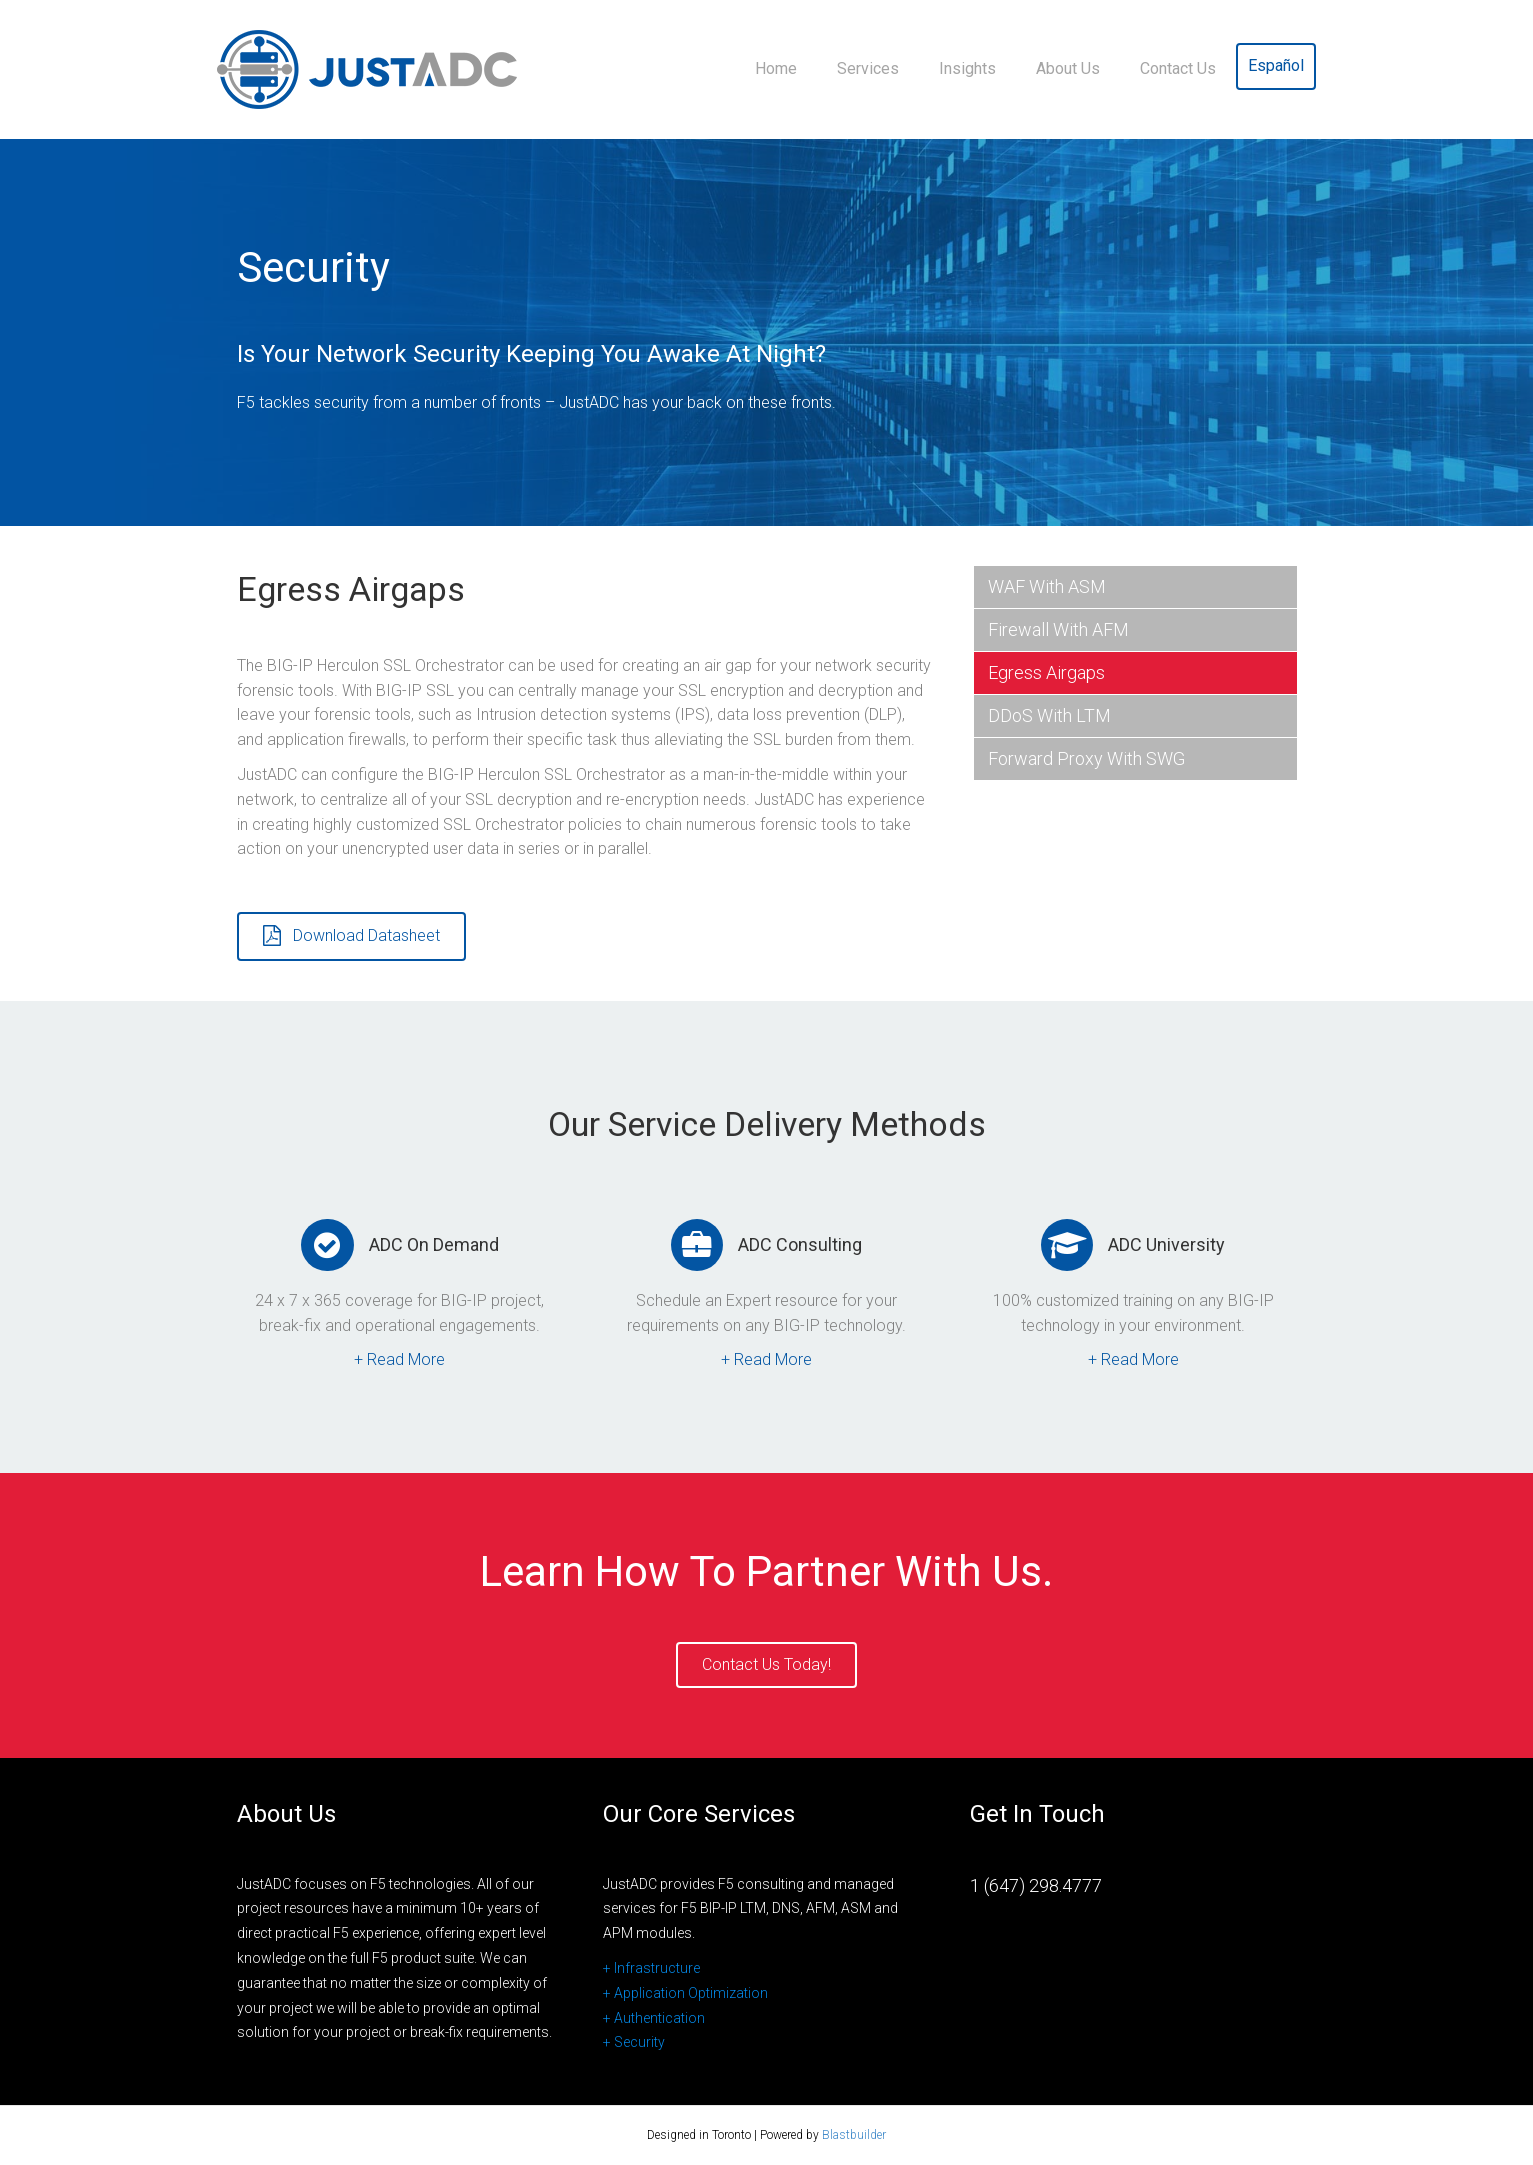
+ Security (634, 2042)
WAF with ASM (1047, 586)
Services (868, 68)
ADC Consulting (800, 1244)
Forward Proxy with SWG (1086, 758)
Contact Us (1178, 68)
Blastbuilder (854, 2135)
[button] (351, 936)
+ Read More (399, 1359)
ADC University (1166, 1244)
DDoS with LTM (1049, 715)
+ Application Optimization (685, 1993)
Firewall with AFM (1058, 629)
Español (1276, 65)
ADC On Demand (434, 1244)
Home (776, 68)
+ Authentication (654, 2018)
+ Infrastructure (651, 1968)
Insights (967, 68)
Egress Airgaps (1046, 672)
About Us (1068, 68)
